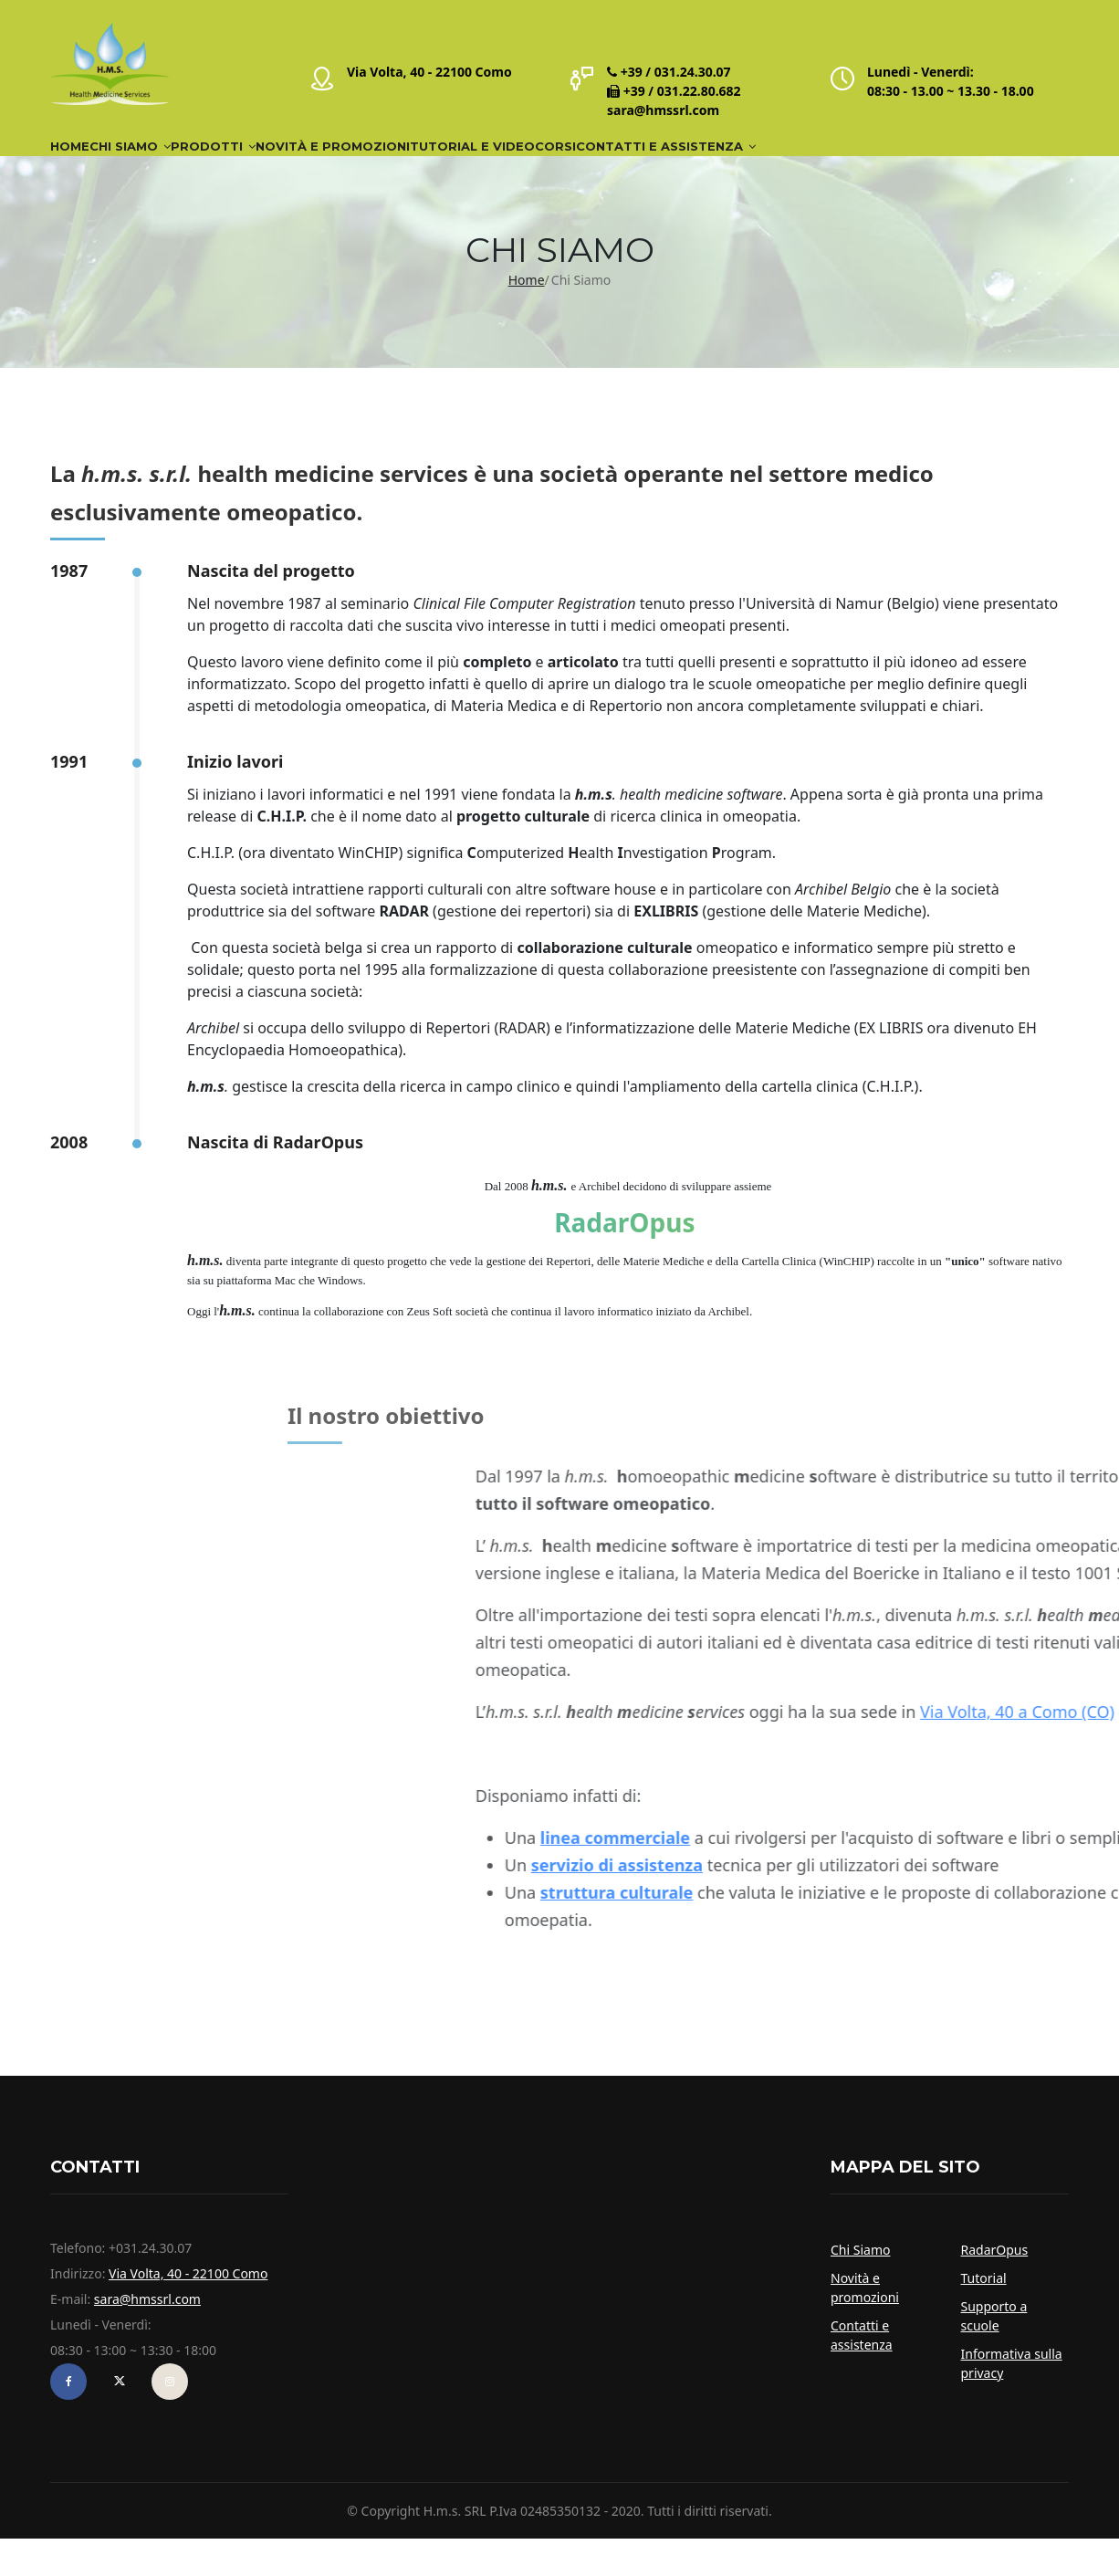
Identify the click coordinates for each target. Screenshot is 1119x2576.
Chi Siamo (185, 165)
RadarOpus (995, 2287)
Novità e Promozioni (466, 165)
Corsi (768, 165)
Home (88, 165)
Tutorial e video (646, 165)
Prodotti (307, 165)
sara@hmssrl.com (663, 110)
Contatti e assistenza (919, 165)
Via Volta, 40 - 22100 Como (429, 71)
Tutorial (984, 2315)
